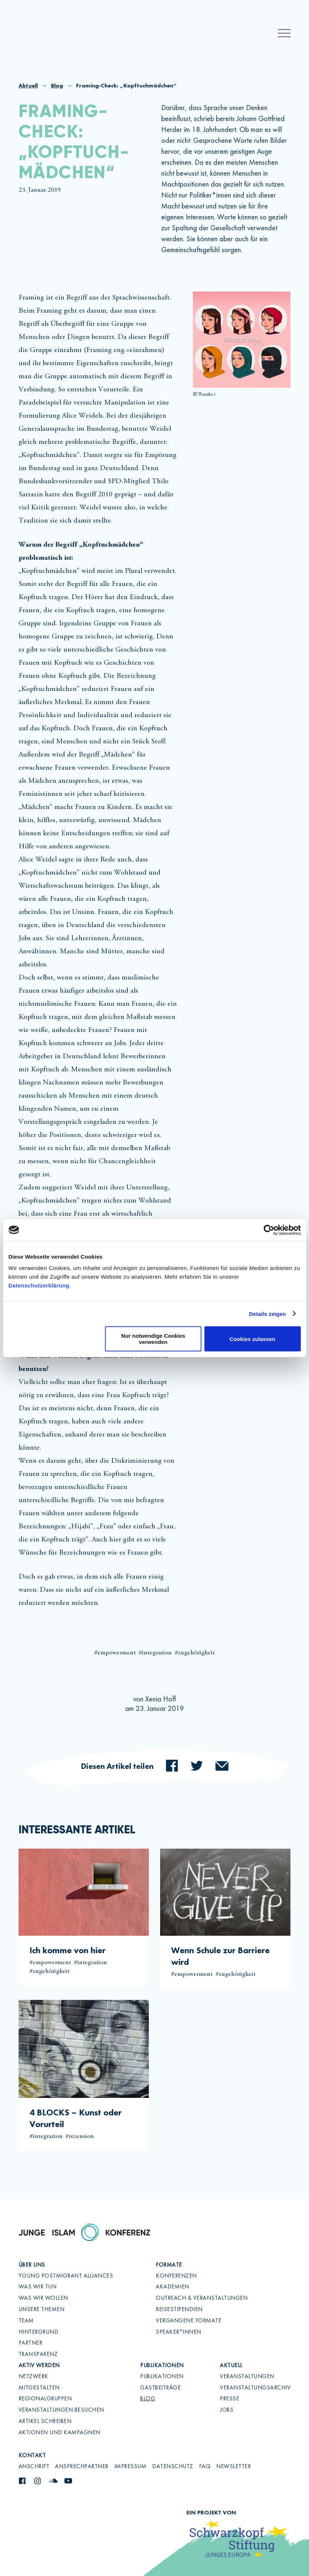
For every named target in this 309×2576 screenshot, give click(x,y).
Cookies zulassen (253, 1339)
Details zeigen (267, 1313)
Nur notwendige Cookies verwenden (153, 1339)
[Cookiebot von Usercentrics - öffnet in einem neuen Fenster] (269, 1229)
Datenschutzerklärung (39, 1285)
